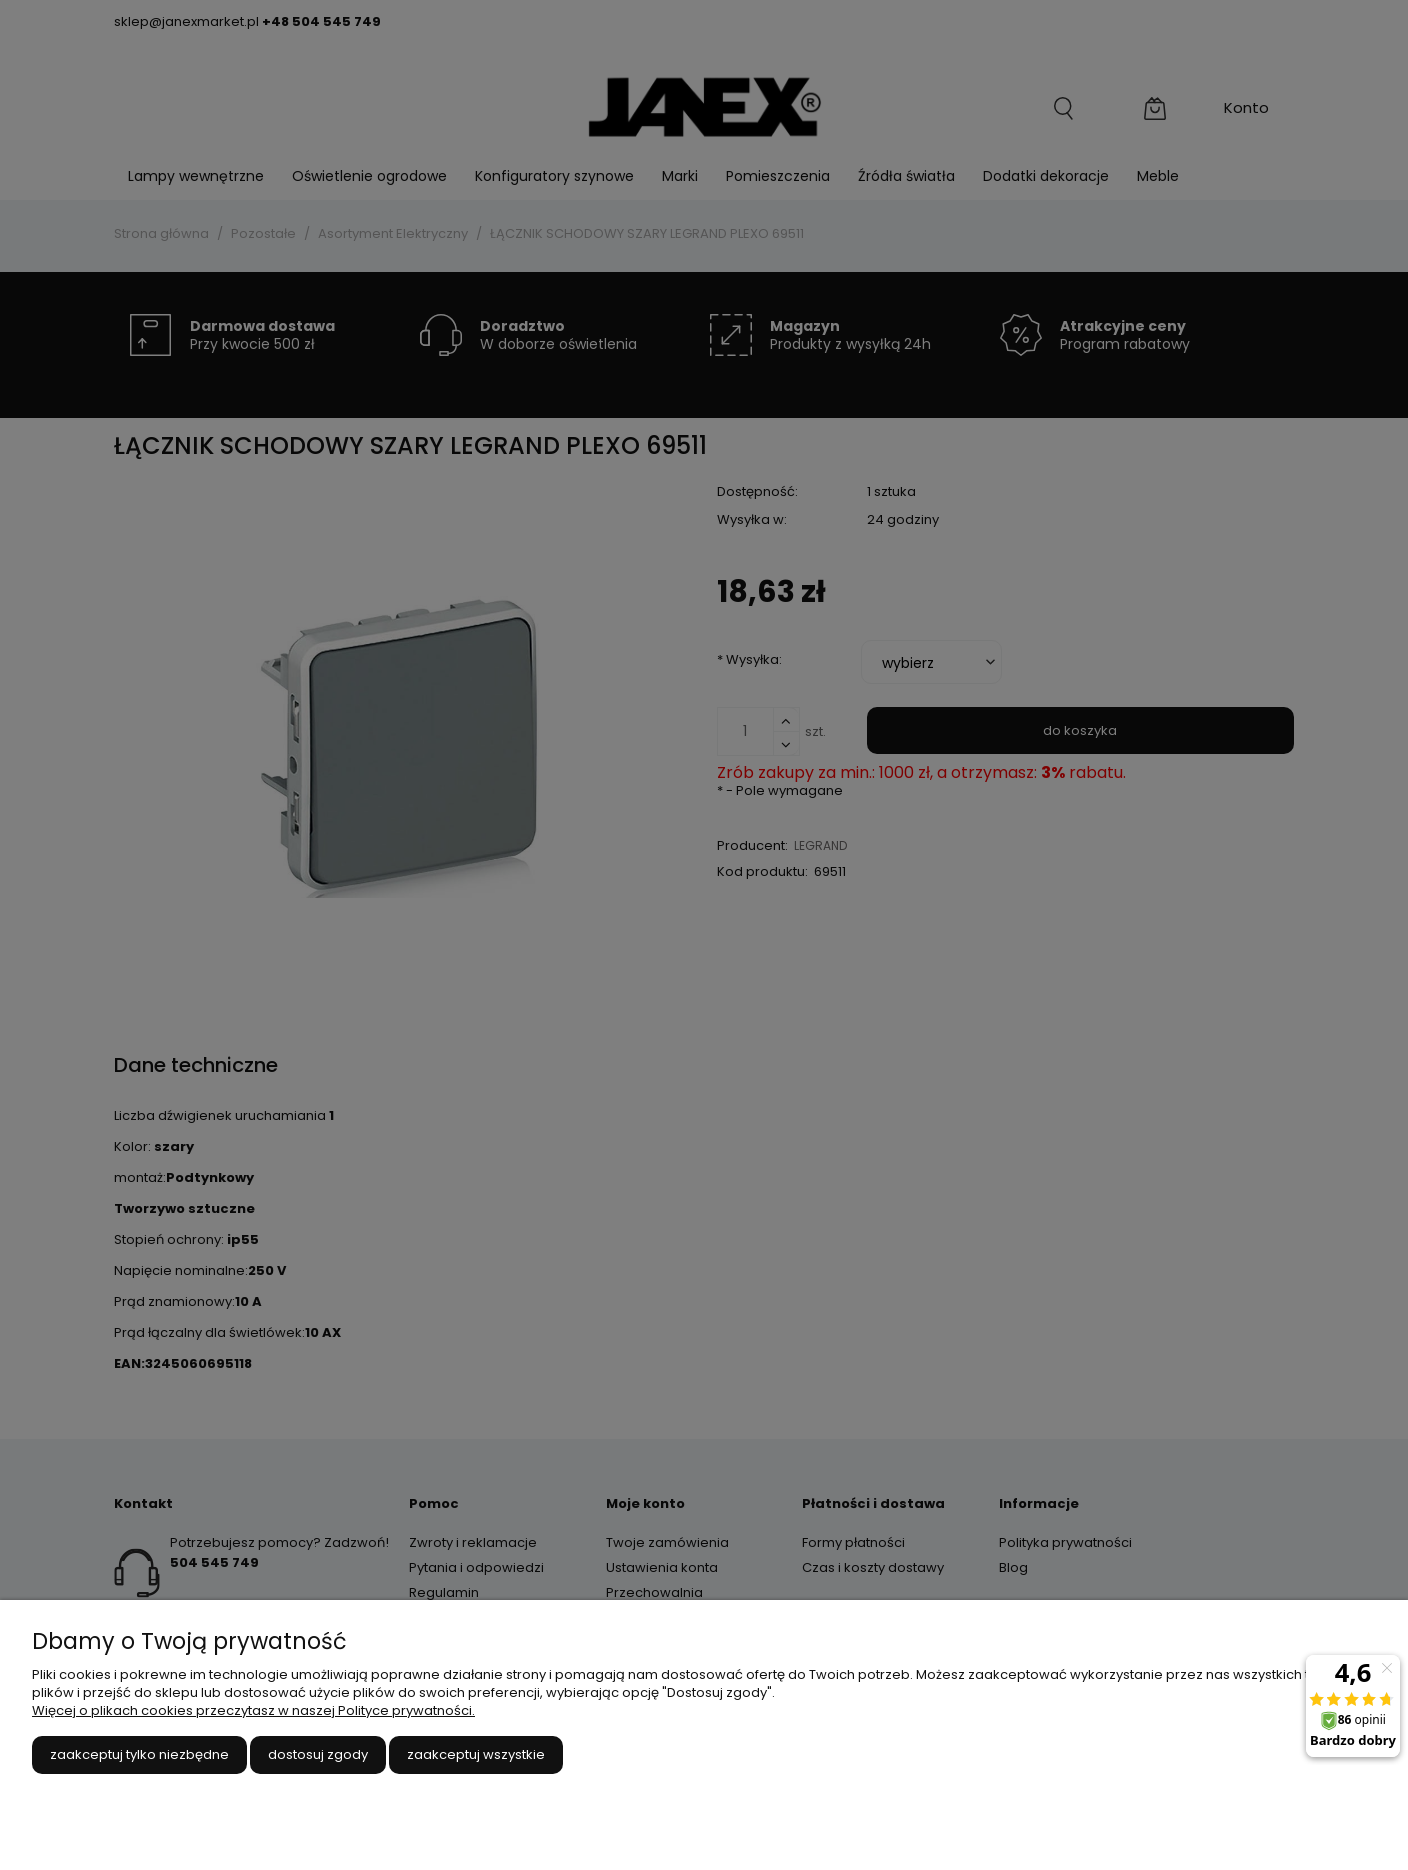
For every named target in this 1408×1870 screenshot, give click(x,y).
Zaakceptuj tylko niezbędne (139, 1754)
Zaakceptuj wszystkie (476, 1754)
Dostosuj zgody (318, 1754)
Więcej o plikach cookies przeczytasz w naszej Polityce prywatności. (253, 1710)
